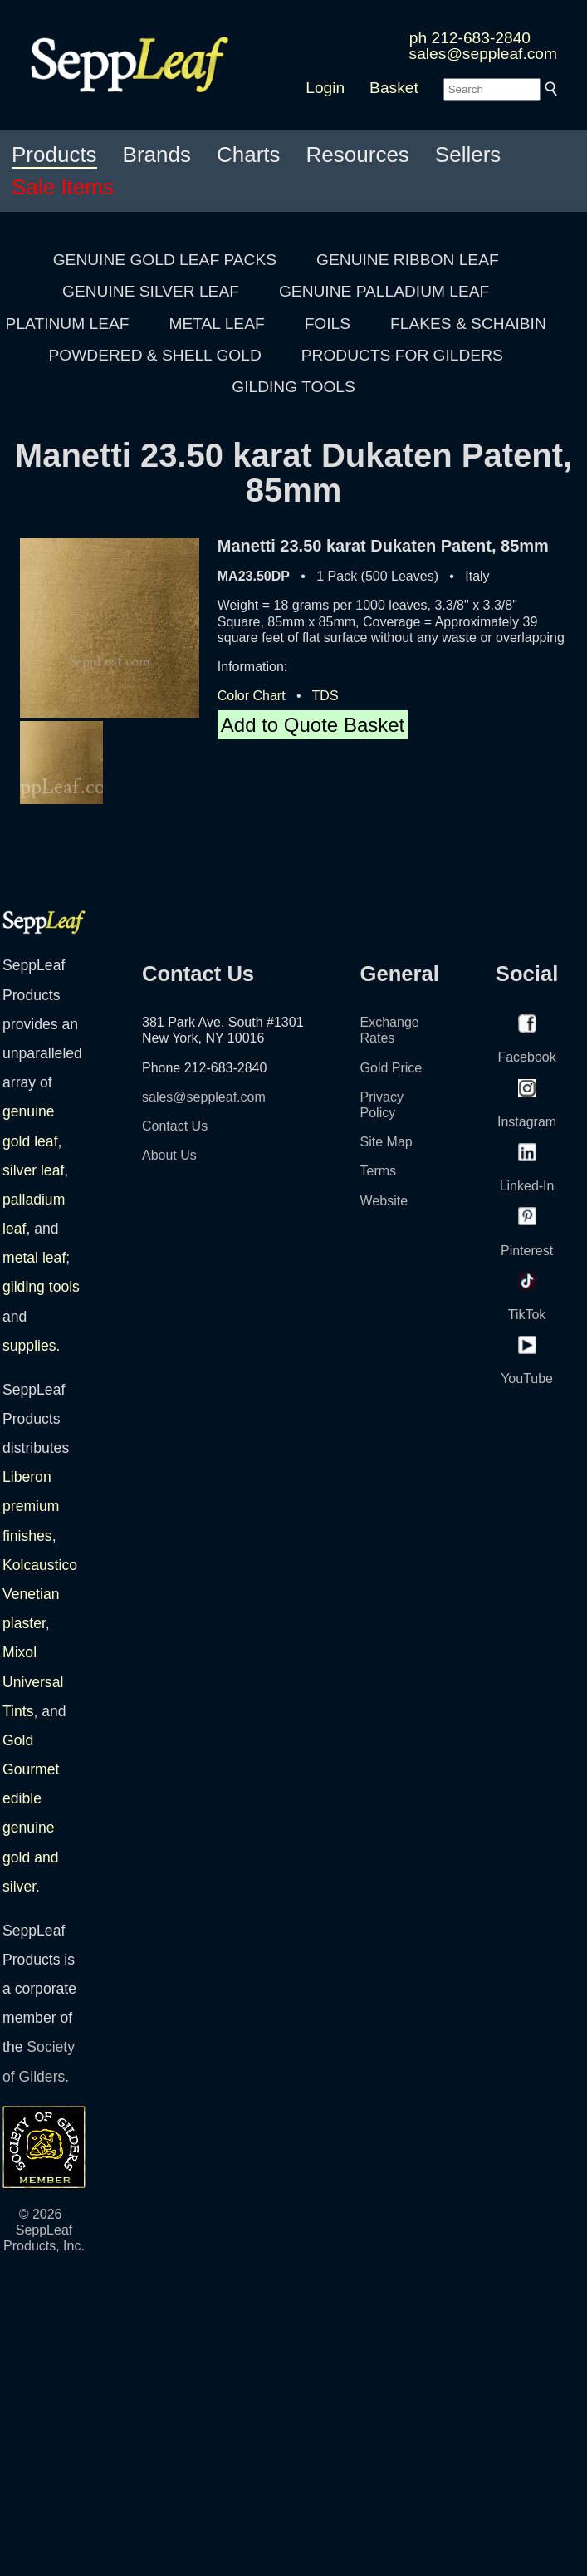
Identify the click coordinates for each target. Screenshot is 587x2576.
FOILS (327, 323)
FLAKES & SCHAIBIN (468, 323)
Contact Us (175, 1126)
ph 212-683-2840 (470, 38)
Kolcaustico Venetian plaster (39, 1594)
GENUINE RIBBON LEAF (407, 259)
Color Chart (252, 696)
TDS (325, 696)
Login (325, 87)
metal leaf (34, 1257)
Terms (378, 1171)
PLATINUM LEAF (68, 323)
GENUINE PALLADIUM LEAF (384, 291)
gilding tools (41, 1286)
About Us (169, 1155)
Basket (393, 87)
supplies (29, 1345)
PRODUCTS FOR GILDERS (402, 355)
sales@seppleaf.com (483, 53)
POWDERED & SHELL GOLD (155, 355)
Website (384, 1201)
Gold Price (391, 1068)
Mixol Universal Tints (32, 1681)
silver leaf (33, 1170)
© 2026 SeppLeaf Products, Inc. (44, 2230)
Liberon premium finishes (30, 1506)
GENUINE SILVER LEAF (150, 291)
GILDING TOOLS (293, 386)
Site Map (386, 1142)
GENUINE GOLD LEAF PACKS (164, 259)
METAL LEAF (217, 323)
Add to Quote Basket (312, 725)
